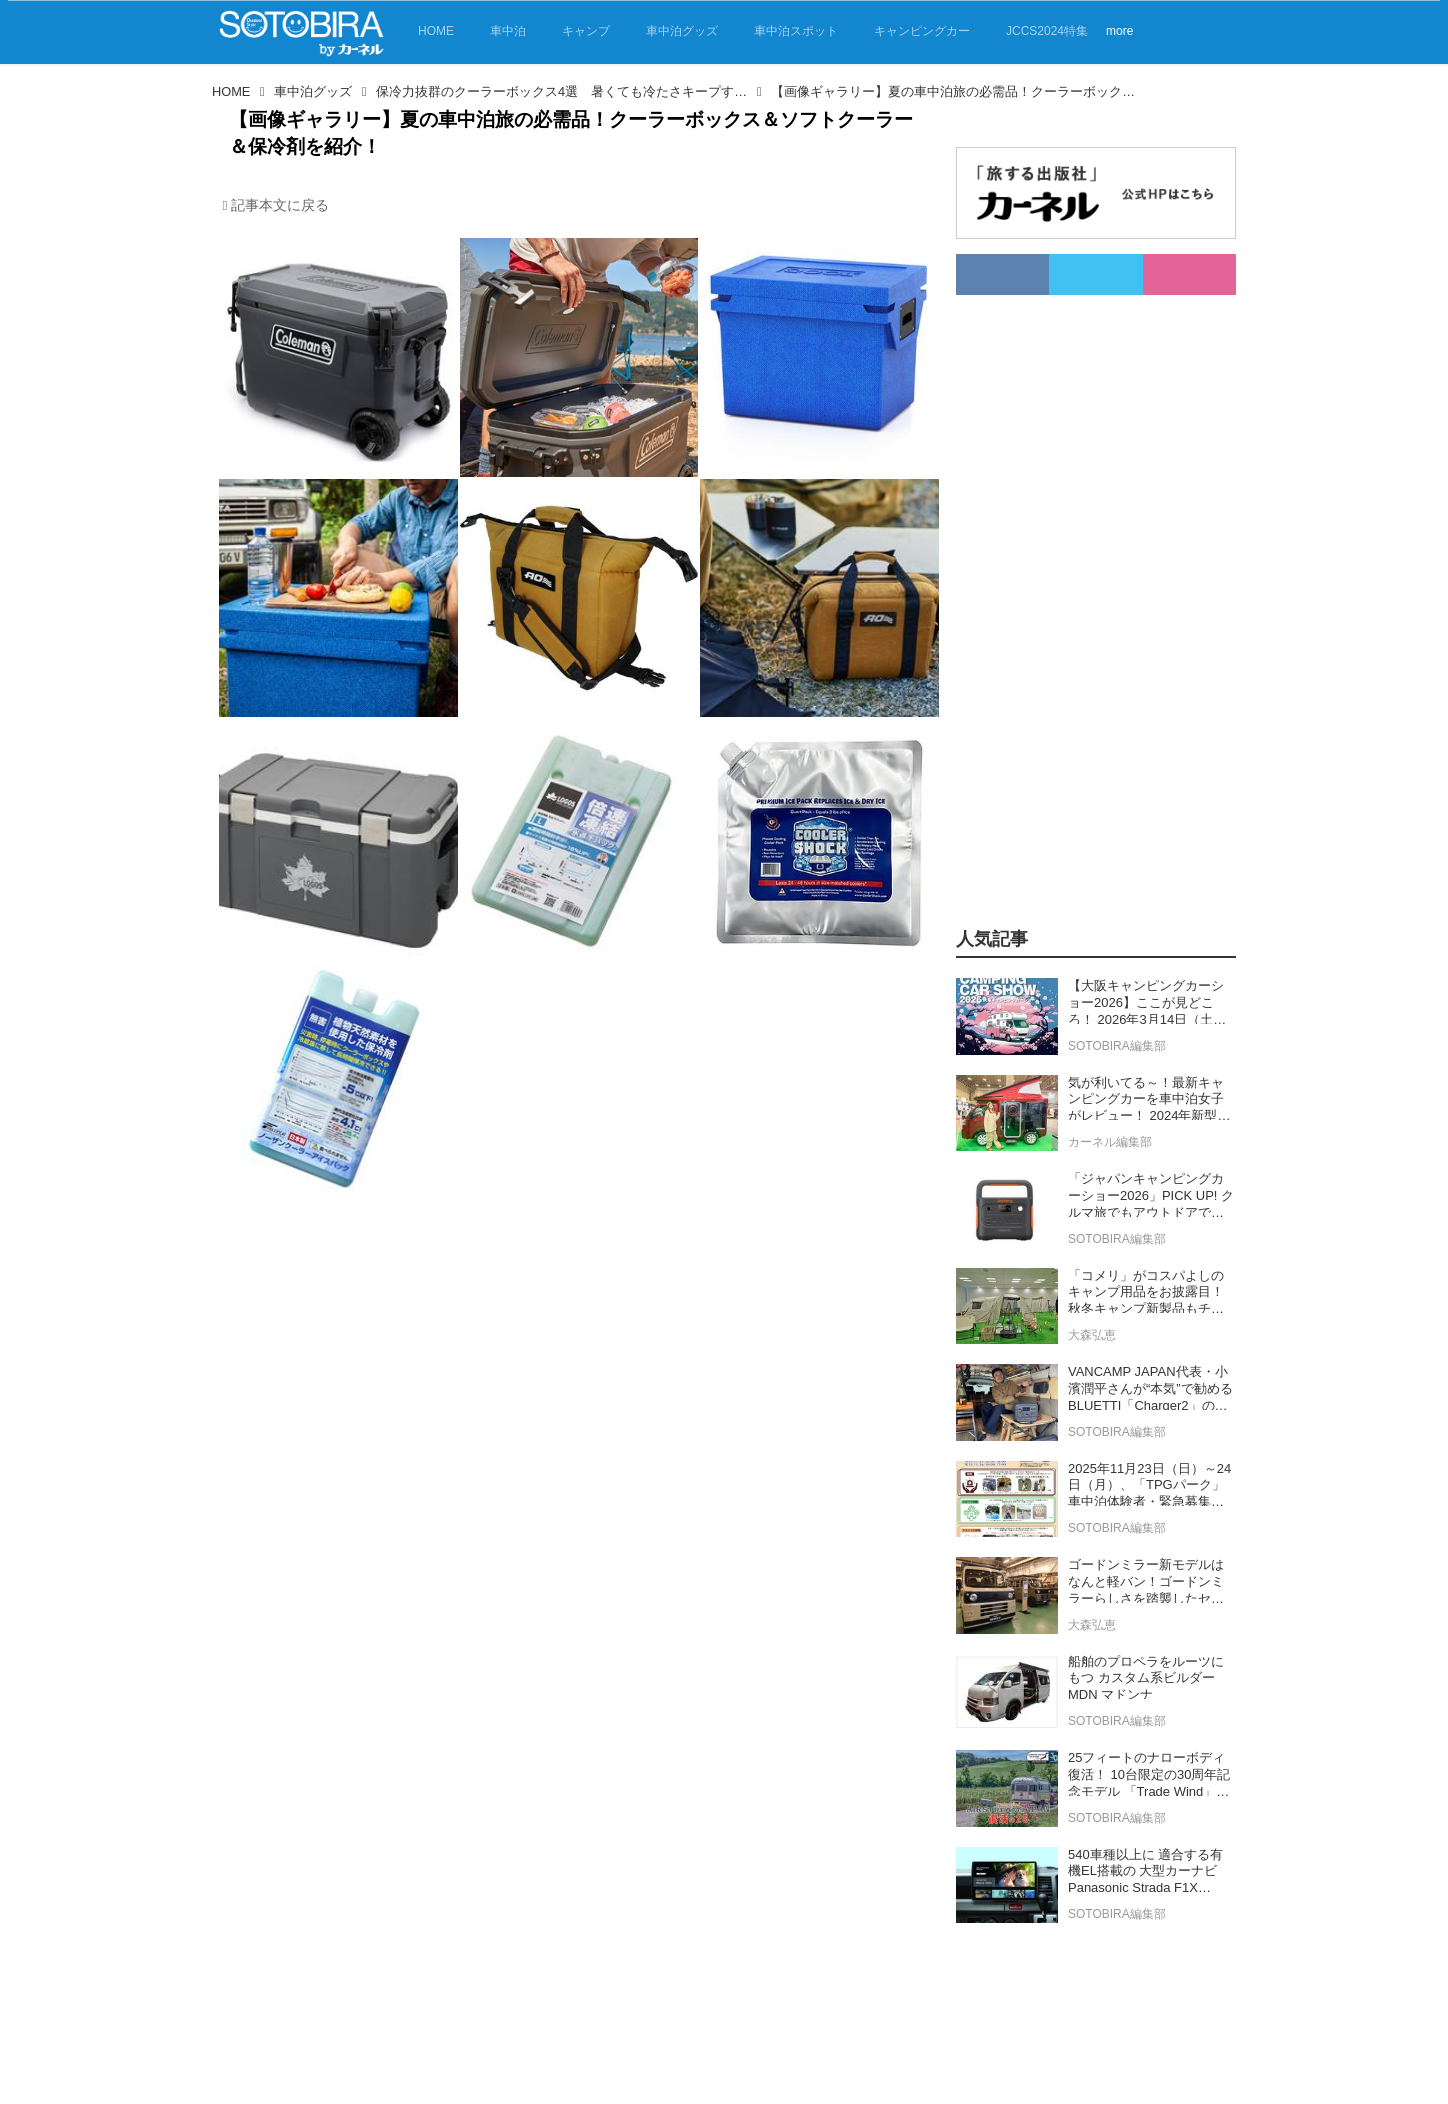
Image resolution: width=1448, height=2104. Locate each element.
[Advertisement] (1096, 595)
